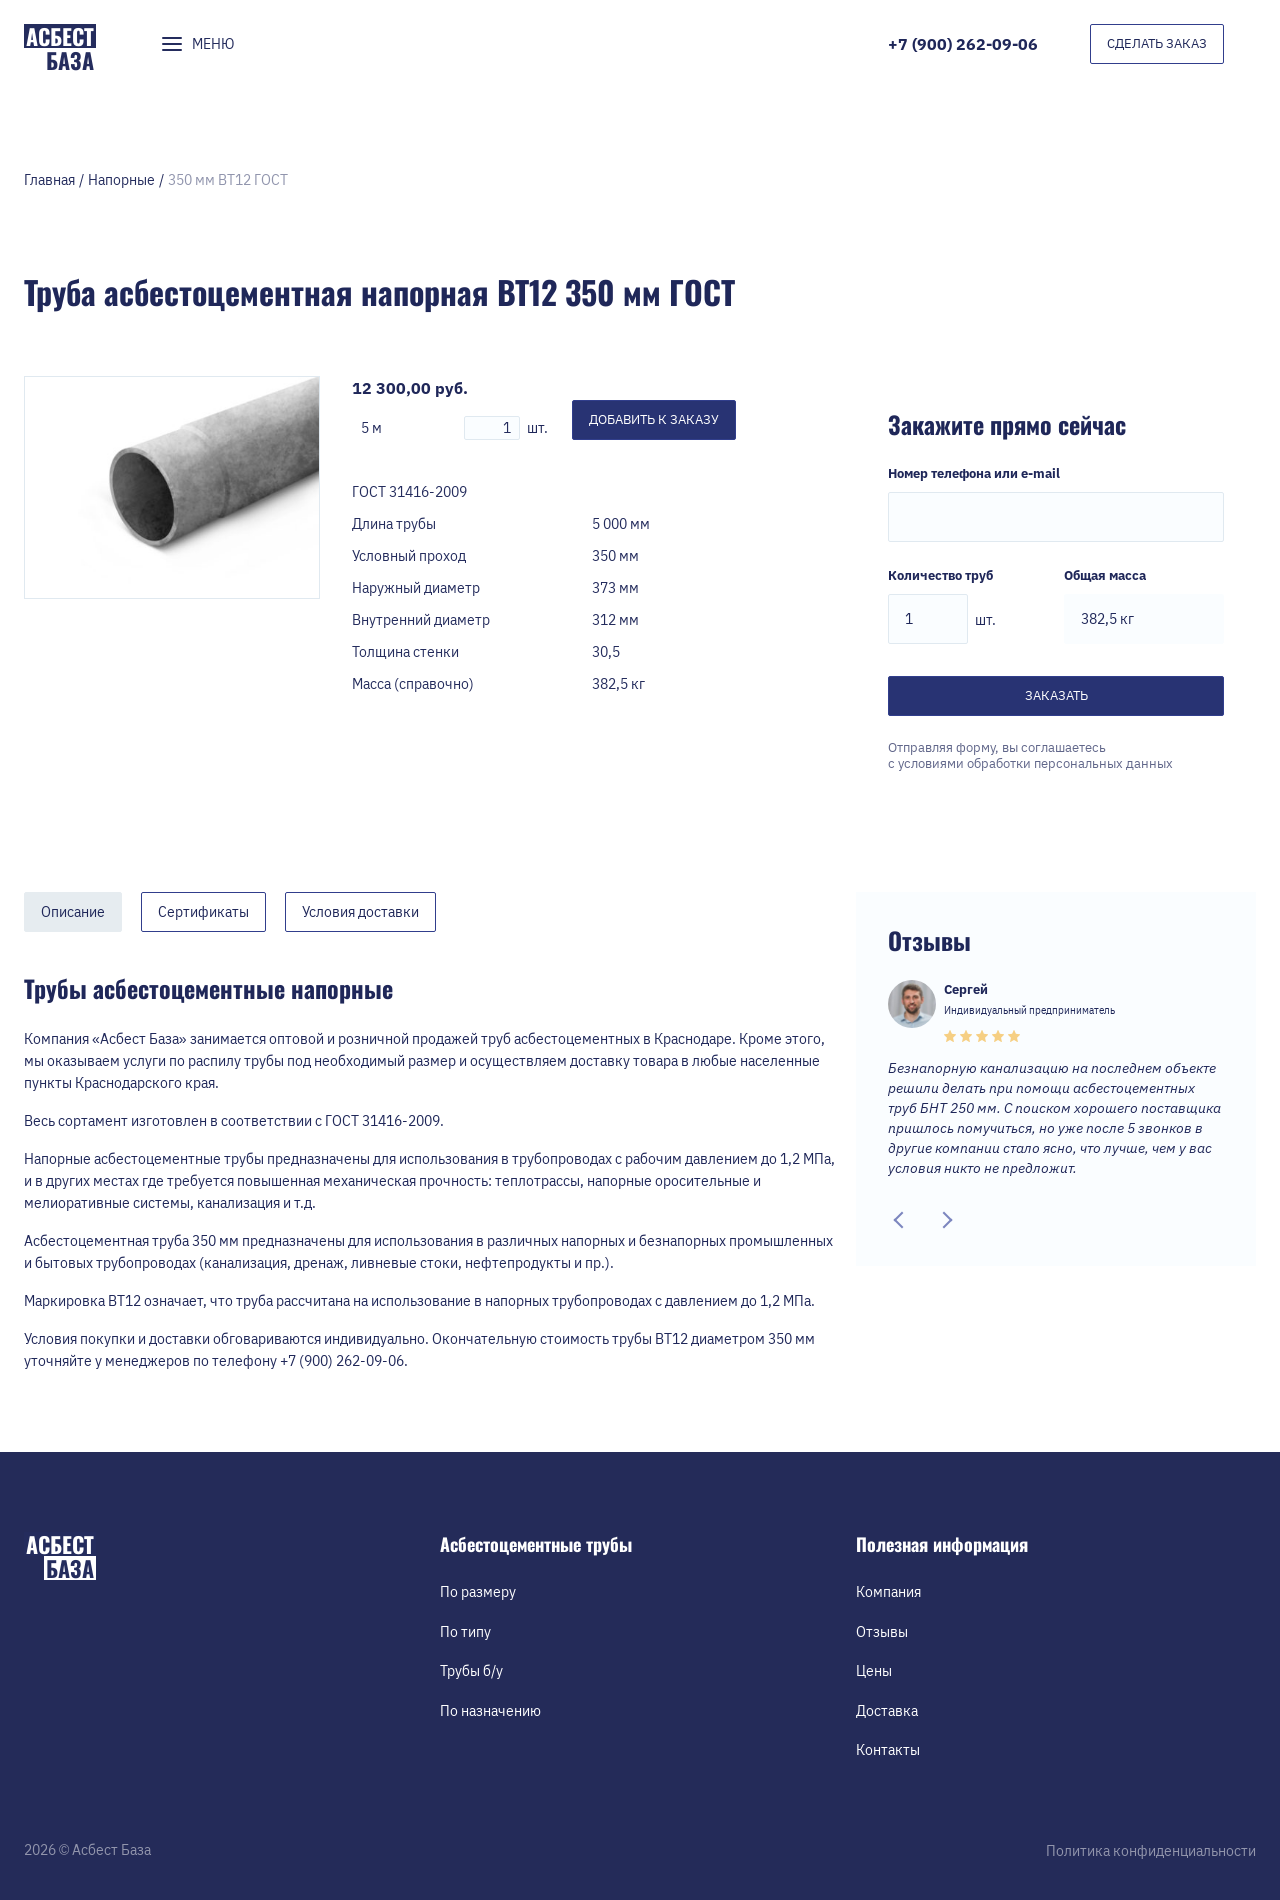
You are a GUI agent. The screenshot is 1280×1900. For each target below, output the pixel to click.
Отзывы (882, 1632)
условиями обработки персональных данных (1035, 763)
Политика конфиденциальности (1151, 1851)
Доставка (887, 1711)
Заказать (1056, 695)
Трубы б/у (471, 1671)
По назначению (490, 1711)
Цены (874, 1671)
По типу (465, 1632)
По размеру (478, 1592)
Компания (888, 1592)
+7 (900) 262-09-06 (963, 44)
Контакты (888, 1750)
